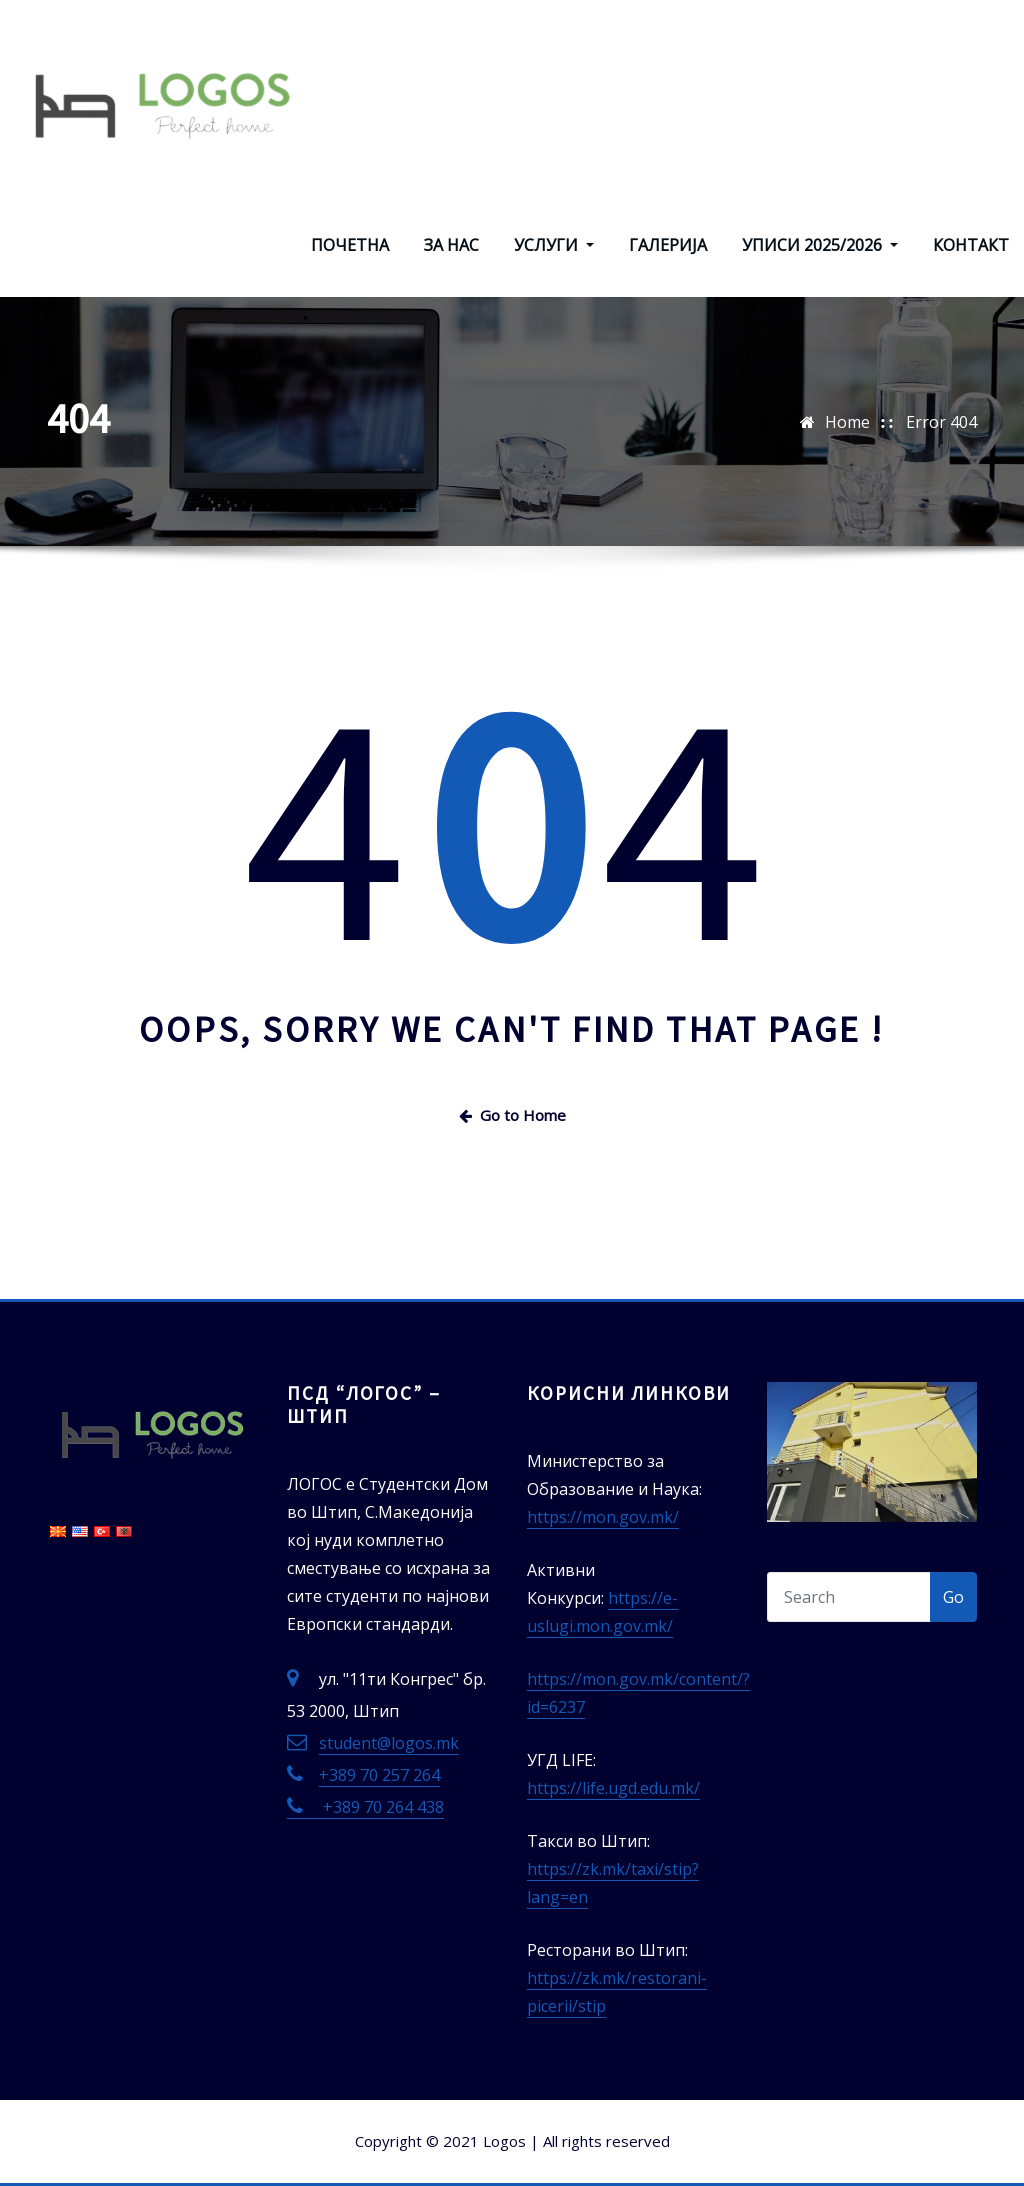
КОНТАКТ (971, 245)
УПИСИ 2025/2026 (820, 245)
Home (847, 422)
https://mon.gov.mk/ (603, 1517)
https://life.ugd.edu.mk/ (613, 1788)
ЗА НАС (451, 245)
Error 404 (941, 422)
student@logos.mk (389, 1743)
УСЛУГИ (554, 245)
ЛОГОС (361, 37)
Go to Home (512, 1115)
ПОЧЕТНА (350, 245)
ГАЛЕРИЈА (668, 245)
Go (953, 1597)
